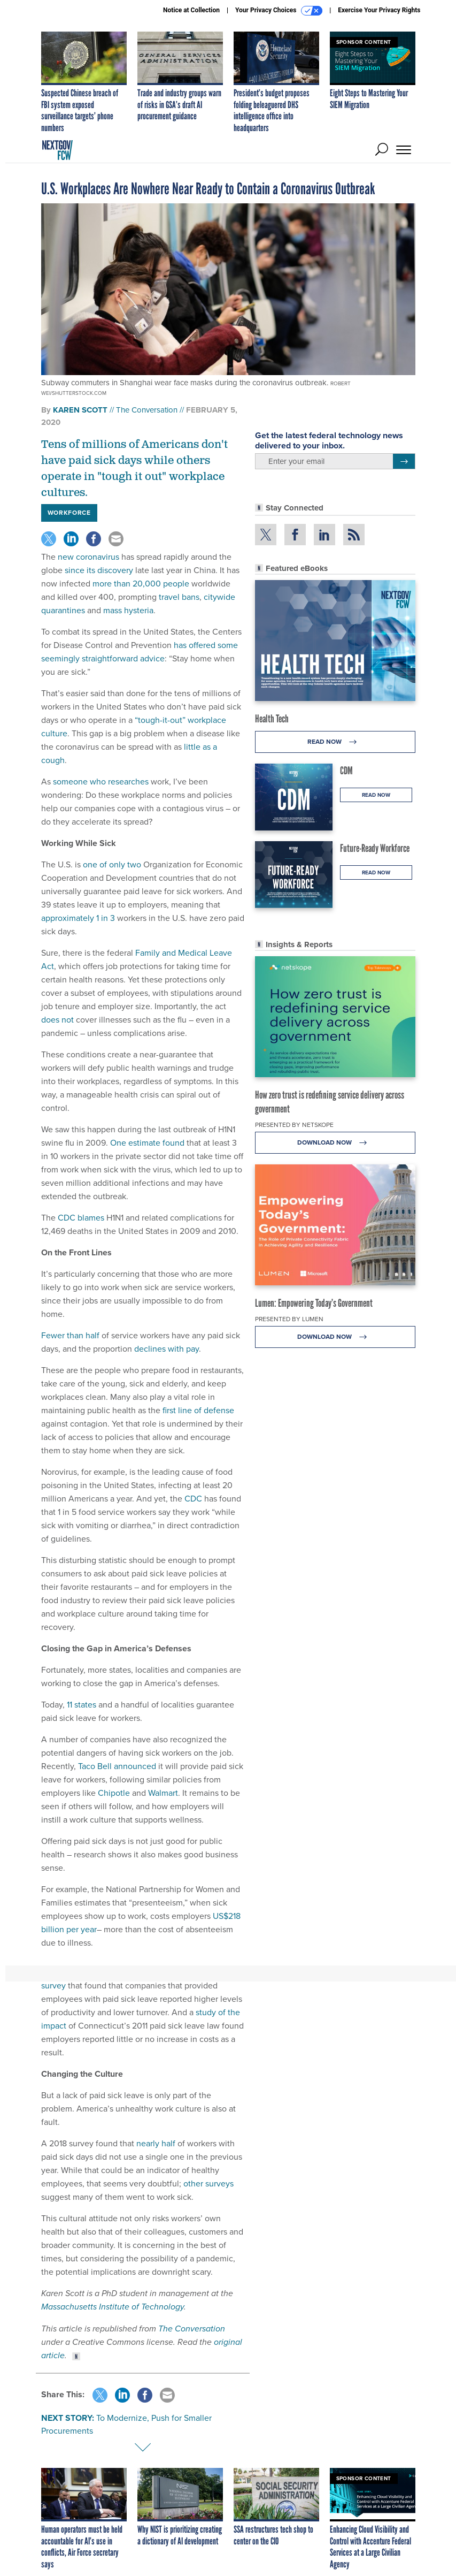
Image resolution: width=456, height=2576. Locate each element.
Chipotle (114, 1793)
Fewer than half (70, 1335)
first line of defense (198, 1410)
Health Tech (272, 718)
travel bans (179, 597)
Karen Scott (80, 410)
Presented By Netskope (294, 1125)
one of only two (112, 864)
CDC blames (81, 1217)
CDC (193, 1498)
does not (57, 1019)
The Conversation (146, 410)
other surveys (208, 2183)
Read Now (334, 742)
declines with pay (166, 1349)
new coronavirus (88, 557)
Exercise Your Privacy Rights (379, 10)
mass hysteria (128, 610)
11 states (81, 1704)
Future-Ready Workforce (374, 848)
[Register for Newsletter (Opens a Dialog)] (404, 461)
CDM (346, 770)
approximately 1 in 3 (78, 918)
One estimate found (147, 1143)
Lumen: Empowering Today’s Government (314, 1303)
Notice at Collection (191, 10)
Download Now (335, 1143)
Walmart (163, 1793)
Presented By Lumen (289, 1319)
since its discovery (99, 570)
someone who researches (101, 781)
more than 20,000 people (140, 583)
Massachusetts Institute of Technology (112, 2306)
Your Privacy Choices (278, 11)
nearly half (155, 2143)
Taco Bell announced (117, 1766)
